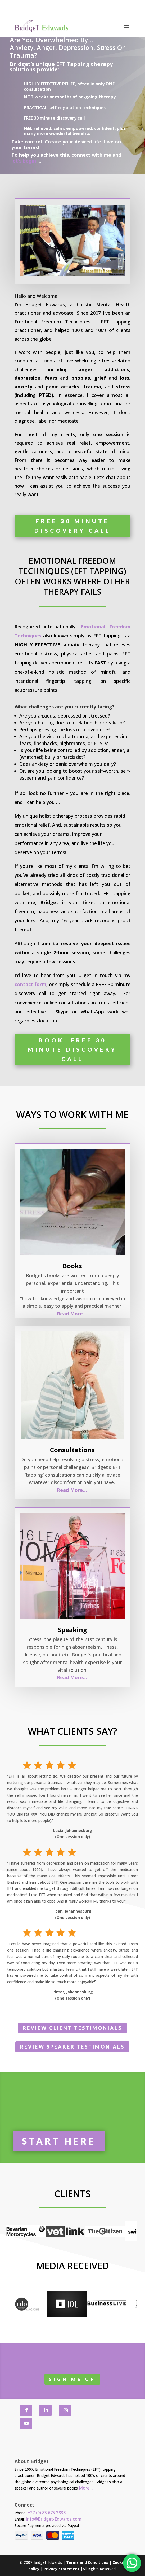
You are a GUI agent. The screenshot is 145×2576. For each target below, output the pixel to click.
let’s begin (23, 161)
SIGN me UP (72, 2379)
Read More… (72, 1313)
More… (86, 2488)
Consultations (72, 1449)
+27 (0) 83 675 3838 (47, 2513)
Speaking (72, 1629)
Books (72, 1265)
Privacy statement (61, 2568)
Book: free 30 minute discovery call (72, 1049)
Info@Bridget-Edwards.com (53, 2519)
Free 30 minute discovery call (72, 526)
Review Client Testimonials (72, 2028)
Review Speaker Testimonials (72, 2047)
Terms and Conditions (87, 2562)
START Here (59, 2141)
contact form (30, 984)
